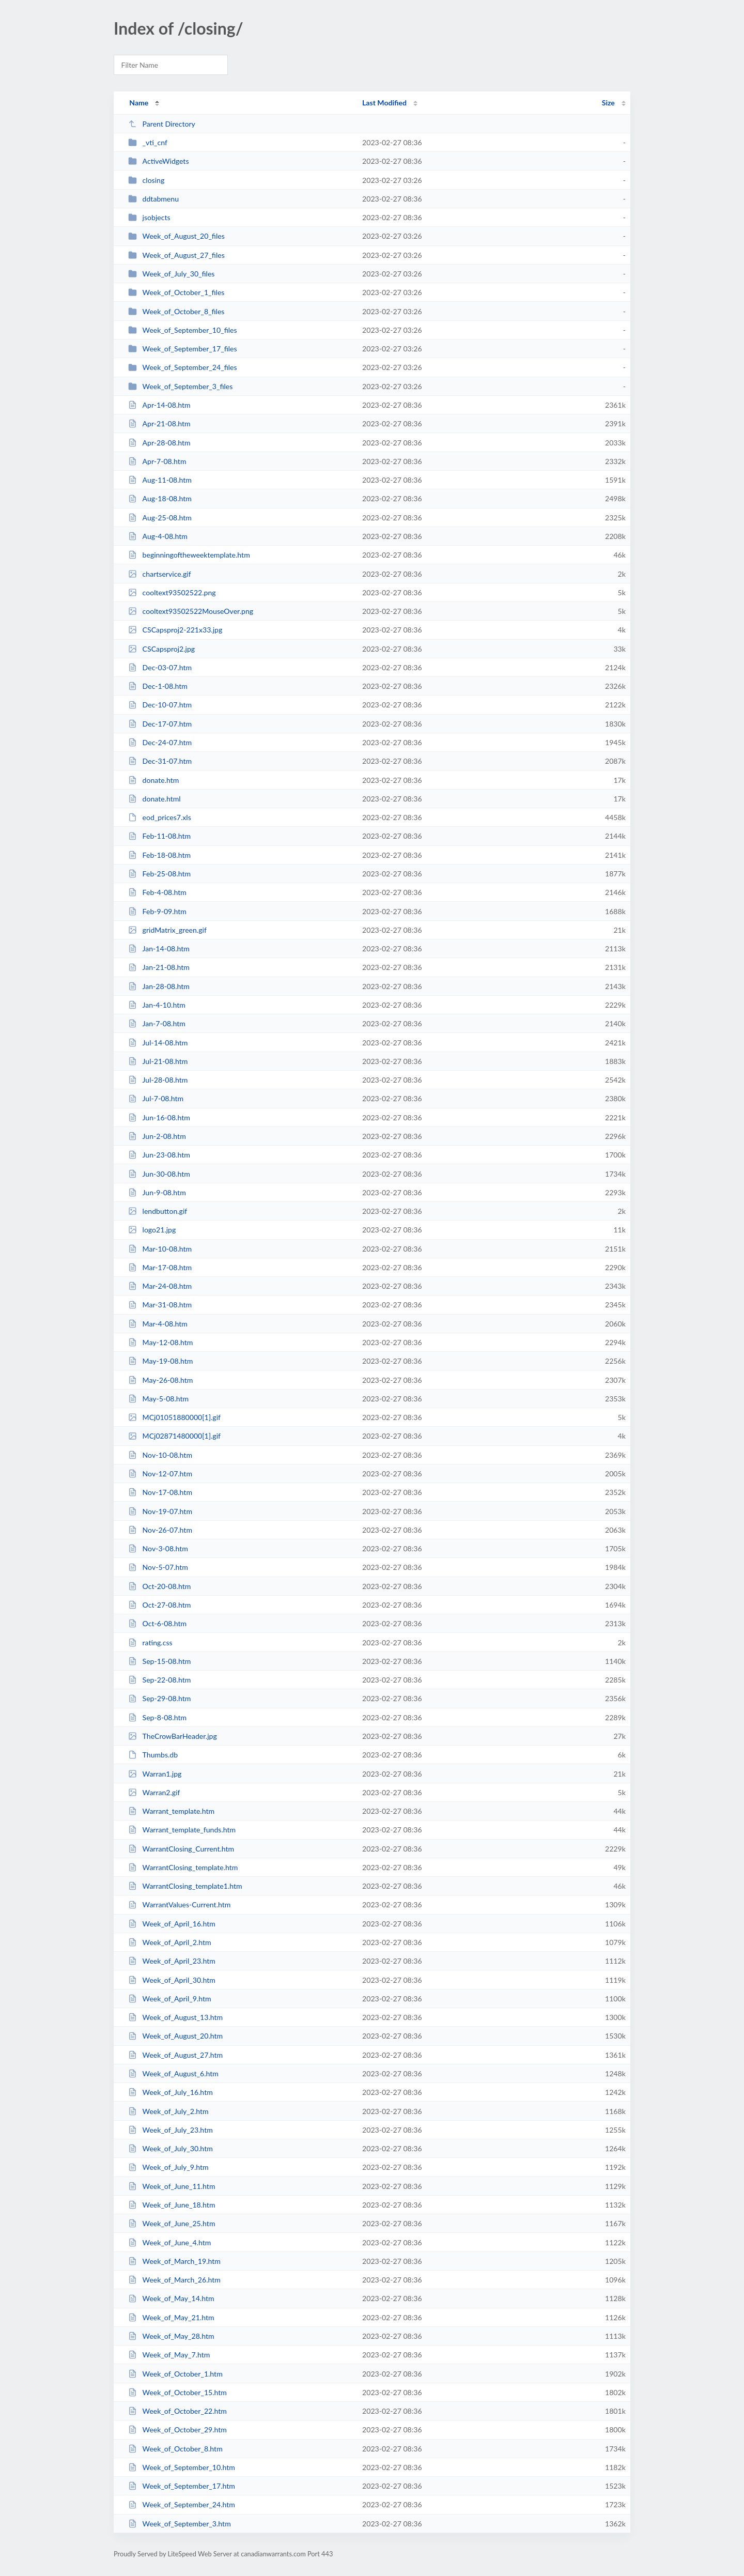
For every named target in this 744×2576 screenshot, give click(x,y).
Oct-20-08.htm (159, 1586)
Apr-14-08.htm (159, 404)
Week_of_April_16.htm (171, 1923)
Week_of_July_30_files (171, 273)
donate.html (154, 798)
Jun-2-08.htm (157, 1136)
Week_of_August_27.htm (175, 2054)
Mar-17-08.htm (160, 1267)
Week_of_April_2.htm (169, 1942)
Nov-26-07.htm (160, 1529)
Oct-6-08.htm (157, 1623)
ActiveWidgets (158, 161)
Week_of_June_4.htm (169, 2242)
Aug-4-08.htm (158, 536)
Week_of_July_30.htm (170, 2148)
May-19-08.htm (160, 1360)
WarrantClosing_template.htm (183, 1867)
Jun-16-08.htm (159, 1117)
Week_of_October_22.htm (177, 2411)
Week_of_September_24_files (182, 367)
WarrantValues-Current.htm (179, 1904)
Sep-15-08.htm (159, 1661)
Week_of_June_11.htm (171, 2186)
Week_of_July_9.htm (168, 2167)
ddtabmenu (153, 198)
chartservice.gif (159, 573)
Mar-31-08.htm (160, 1304)
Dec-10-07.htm (160, 704)
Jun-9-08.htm (157, 1192)
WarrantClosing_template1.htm (185, 1885)
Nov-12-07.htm (160, 1473)
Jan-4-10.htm (156, 1004)
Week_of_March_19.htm (174, 2261)
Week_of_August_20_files (176, 236)
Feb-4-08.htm (157, 892)
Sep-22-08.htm (159, 1679)
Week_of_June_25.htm (171, 2223)
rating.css (150, 1642)
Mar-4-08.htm (158, 1323)
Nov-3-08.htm (158, 1548)
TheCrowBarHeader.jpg (172, 1736)
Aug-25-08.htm (160, 517)
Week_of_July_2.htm (168, 2111)
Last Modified (384, 102)
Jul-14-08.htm (158, 1042)
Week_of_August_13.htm (175, 2017)
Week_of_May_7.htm (169, 2354)
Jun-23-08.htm (159, 1154)
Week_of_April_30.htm (171, 1980)
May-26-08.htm (160, 1380)
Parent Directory (161, 123)
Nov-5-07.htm (158, 1567)
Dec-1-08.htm (158, 686)
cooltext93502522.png (171, 592)
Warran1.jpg (154, 1773)
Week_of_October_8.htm (175, 2448)
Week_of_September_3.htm (179, 2523)
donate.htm (153, 780)
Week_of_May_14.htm (171, 2298)
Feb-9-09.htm (157, 911)
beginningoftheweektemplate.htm (189, 554)
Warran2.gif (154, 1792)
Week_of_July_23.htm (170, 2129)
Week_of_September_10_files (182, 330)
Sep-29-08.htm (159, 1698)
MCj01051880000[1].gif (174, 1417)
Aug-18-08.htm (160, 498)
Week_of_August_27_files (176, 255)
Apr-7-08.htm (157, 461)
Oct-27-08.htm (159, 1604)
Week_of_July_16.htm (170, 2092)
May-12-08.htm (160, 1342)
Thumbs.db (153, 1754)
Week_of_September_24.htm (181, 2504)
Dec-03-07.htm (160, 667)
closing (146, 180)
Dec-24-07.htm (160, 742)
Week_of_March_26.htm (174, 2279)
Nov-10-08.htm (160, 1455)
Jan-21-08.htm (159, 967)
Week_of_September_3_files (180, 386)
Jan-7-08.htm (156, 1023)
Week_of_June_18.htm (171, 2204)
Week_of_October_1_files (176, 292)
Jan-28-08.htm (159, 986)
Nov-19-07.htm (160, 1511)
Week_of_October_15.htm (177, 2392)
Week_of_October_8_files (176, 311)
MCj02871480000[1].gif (174, 1435)
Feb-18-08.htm (159, 855)
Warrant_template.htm (171, 1811)
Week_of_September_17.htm (181, 2485)
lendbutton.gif (157, 1211)
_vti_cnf (147, 142)
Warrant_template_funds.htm (182, 1829)
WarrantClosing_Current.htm (181, 1848)
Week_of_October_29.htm (177, 2429)
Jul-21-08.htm (158, 1061)
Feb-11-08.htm (159, 835)
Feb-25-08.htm (159, 873)
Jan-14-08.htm (159, 948)
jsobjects (149, 217)
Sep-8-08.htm (157, 1717)
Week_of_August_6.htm (173, 2073)
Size (608, 102)
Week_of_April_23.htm (171, 1960)
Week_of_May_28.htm (171, 2336)
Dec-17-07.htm (160, 723)
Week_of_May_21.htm (171, 2317)
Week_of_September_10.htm (181, 2467)
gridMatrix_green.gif (167, 929)
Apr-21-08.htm (159, 423)
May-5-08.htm (158, 1398)
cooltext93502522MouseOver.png (190, 611)
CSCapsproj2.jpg (161, 648)
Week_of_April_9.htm (169, 1998)
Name (138, 102)
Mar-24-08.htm (160, 1286)
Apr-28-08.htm (159, 442)
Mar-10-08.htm (160, 1248)
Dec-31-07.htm (160, 761)
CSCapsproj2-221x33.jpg (175, 629)
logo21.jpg (152, 1229)
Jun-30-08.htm (159, 1173)
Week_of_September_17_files (182, 348)
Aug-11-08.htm (160, 479)
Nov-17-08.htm (160, 1492)
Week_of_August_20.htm (175, 2035)
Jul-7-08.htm (155, 1098)
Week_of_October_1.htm (175, 2373)
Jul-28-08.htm (158, 1079)
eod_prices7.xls (159, 817)
